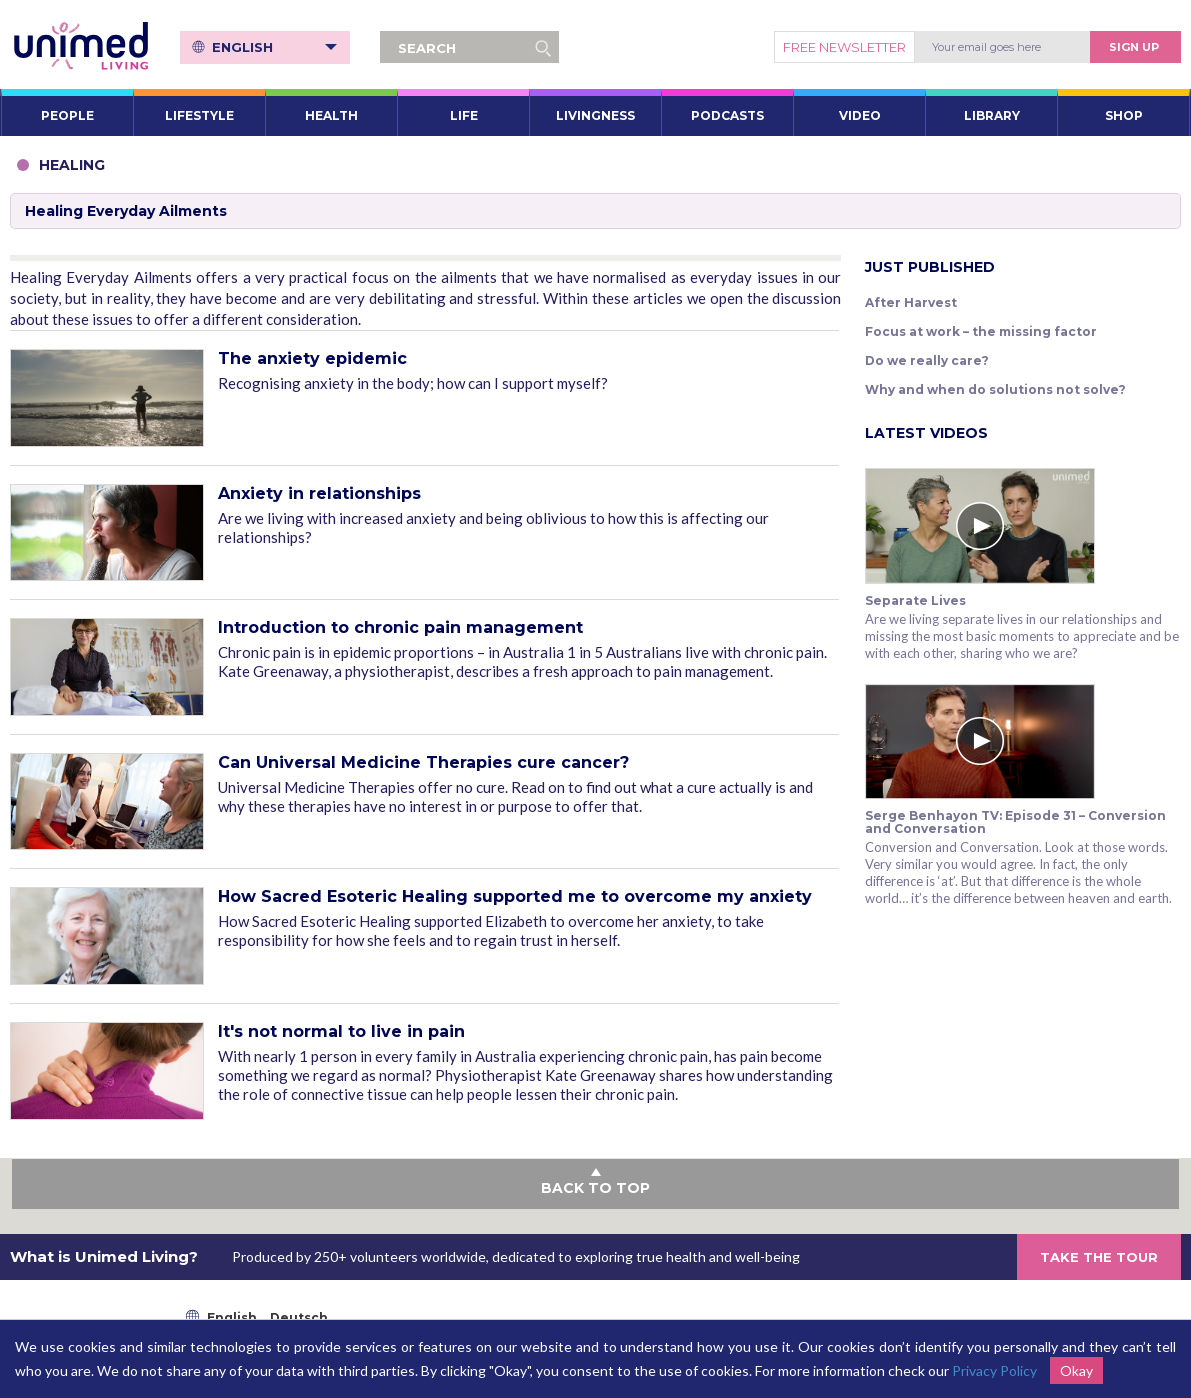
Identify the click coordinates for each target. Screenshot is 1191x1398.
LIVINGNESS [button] (595, 115)
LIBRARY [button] (992, 115)
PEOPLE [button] (67, 115)
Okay (1076, 1370)
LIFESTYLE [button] (199, 115)
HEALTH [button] (331, 115)
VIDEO (860, 115)
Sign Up (1134, 47)
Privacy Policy (994, 1370)
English (274, 47)
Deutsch (299, 1317)
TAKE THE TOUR (1099, 1257)
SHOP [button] (1124, 115)
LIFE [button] (464, 115)
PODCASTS (727, 115)
